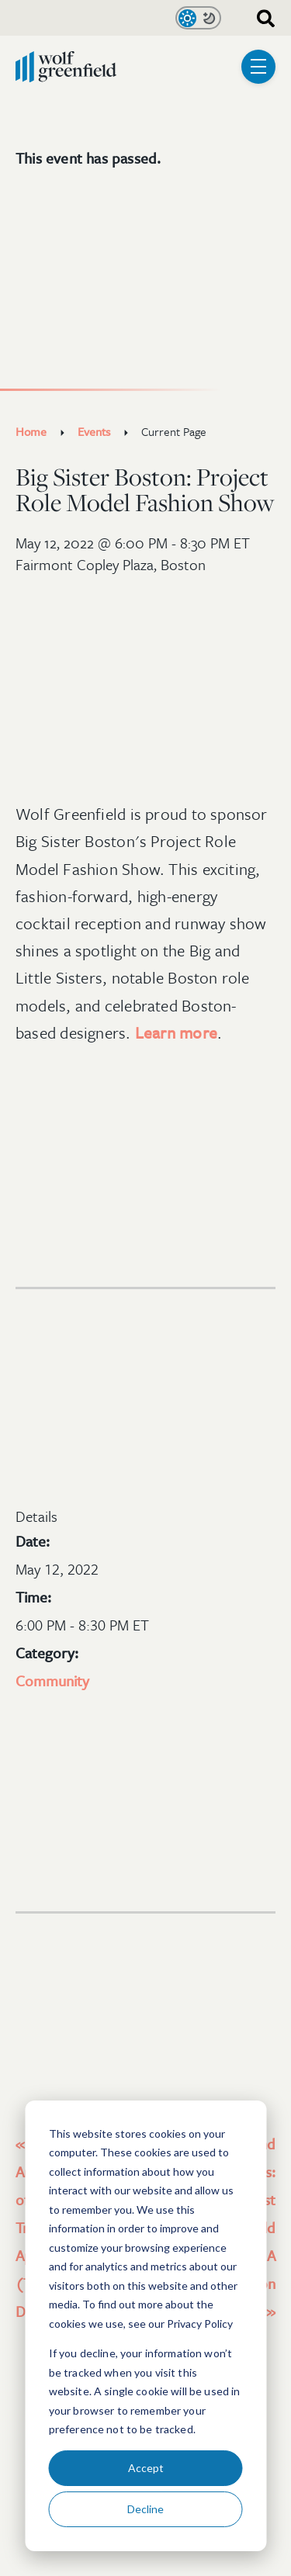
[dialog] (145, 2326)
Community (52, 1680)
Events (94, 431)
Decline (145, 2508)
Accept (146, 2467)
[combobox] (259, 17)
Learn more (176, 1032)
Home (31, 431)
